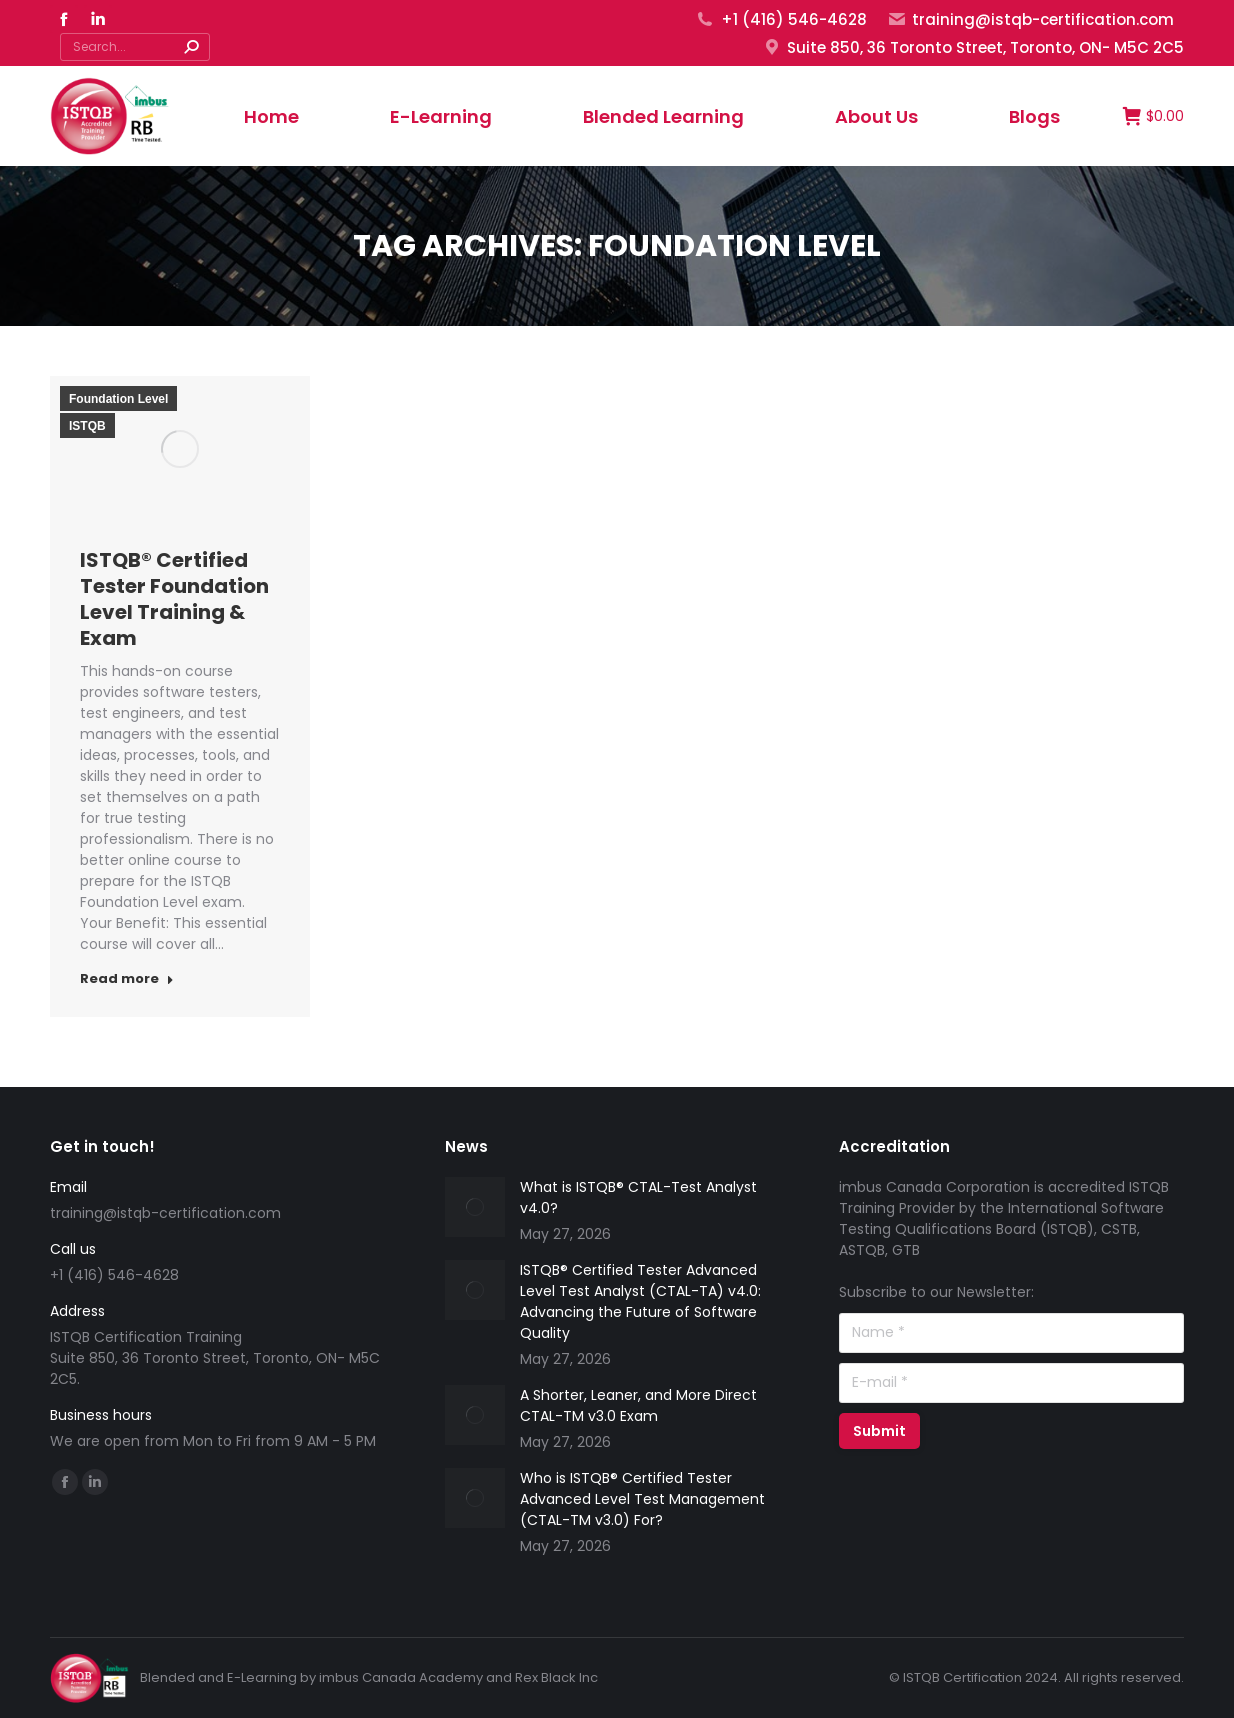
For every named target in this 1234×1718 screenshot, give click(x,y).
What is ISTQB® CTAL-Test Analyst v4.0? (638, 1197)
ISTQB (87, 426)
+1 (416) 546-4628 (780, 19)
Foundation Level (118, 399)
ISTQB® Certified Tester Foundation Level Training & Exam (174, 599)
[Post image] (475, 1207)
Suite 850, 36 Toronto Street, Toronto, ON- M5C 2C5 (973, 47)
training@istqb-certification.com (1030, 19)
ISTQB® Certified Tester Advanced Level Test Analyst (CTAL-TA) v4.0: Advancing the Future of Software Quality (640, 1301)
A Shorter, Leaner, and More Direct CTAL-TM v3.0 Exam (638, 1405)
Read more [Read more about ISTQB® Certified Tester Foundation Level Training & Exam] (127, 979)
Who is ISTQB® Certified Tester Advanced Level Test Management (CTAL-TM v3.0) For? (642, 1499)
